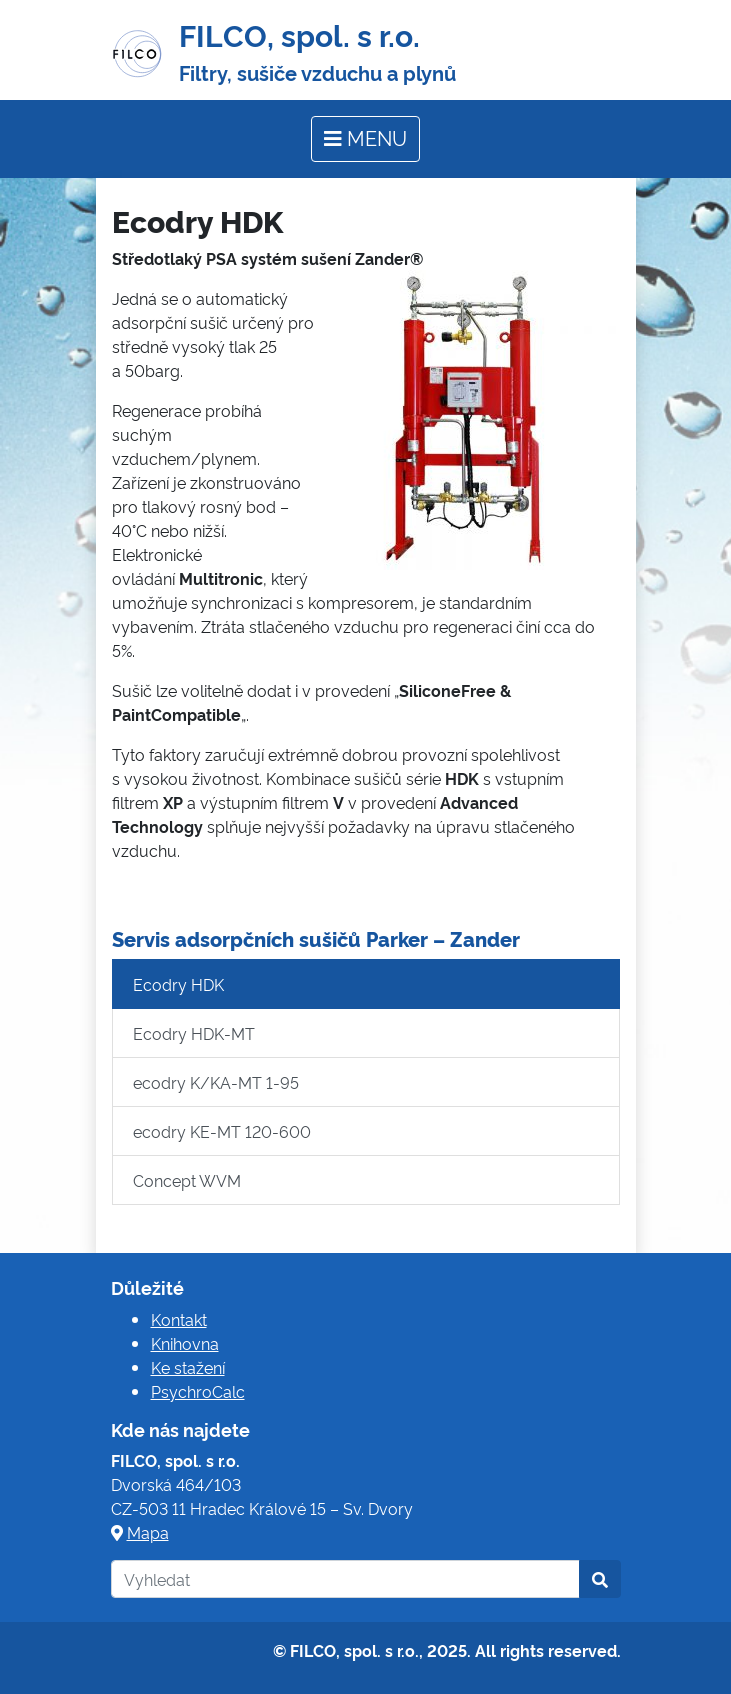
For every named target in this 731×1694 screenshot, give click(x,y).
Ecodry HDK (178, 984)
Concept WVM (187, 1180)
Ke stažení (188, 1367)
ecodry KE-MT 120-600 (222, 1131)
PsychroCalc (198, 1391)
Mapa (148, 1532)
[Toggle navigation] (365, 139)
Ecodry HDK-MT (194, 1033)
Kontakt (179, 1319)
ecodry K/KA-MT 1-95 (216, 1082)
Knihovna (185, 1343)
